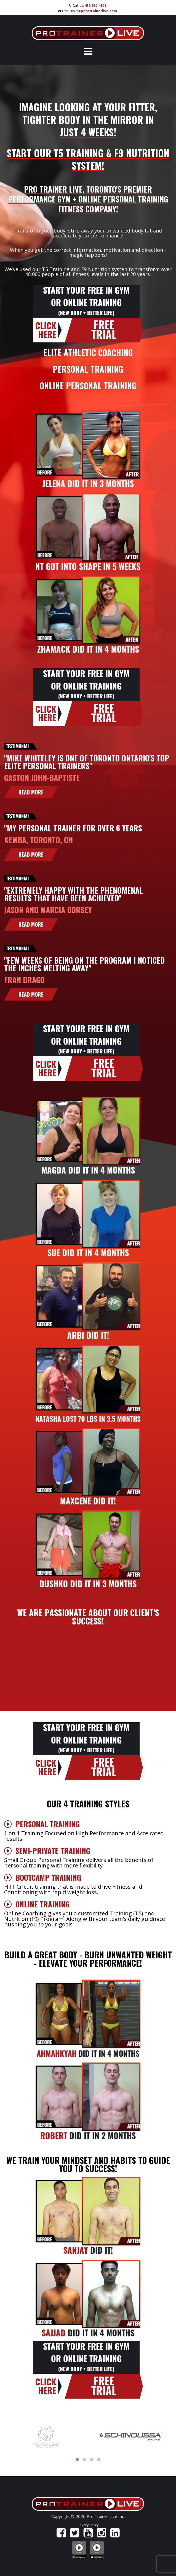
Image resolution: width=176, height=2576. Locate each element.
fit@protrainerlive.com (96, 11)
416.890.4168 (95, 5)
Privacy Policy (88, 2525)
